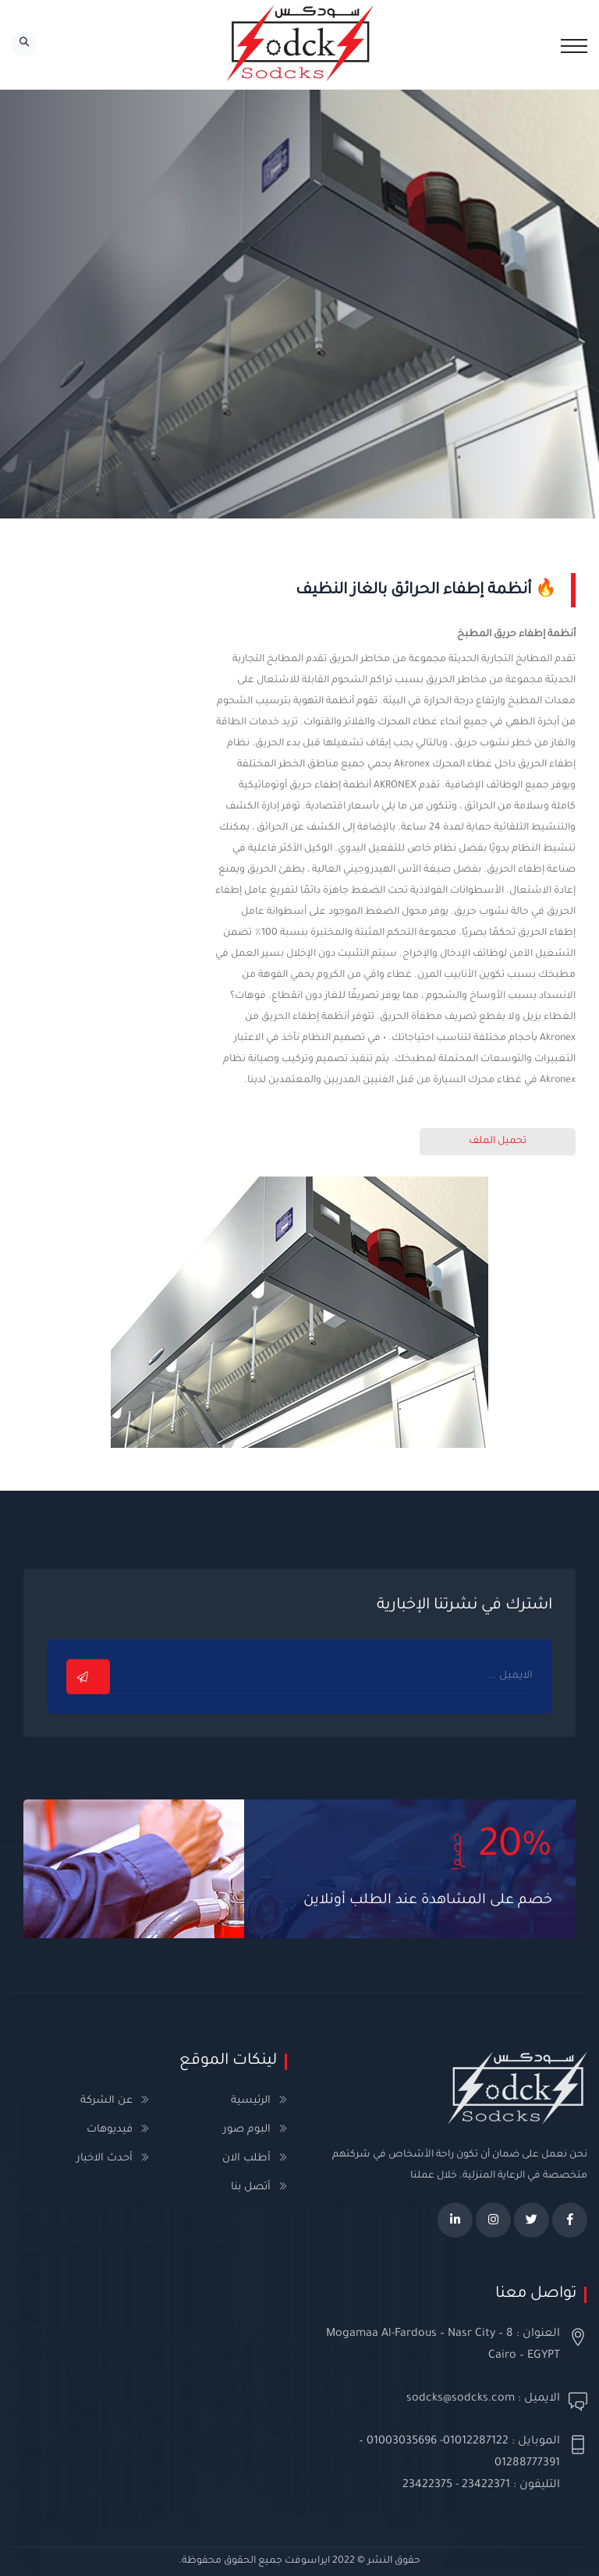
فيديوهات (110, 2129)
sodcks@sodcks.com (460, 2399)
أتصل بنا (251, 2187)
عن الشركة (106, 2101)
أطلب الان (246, 2158)
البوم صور (247, 2129)
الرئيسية (251, 2101)
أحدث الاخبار (104, 2158)
